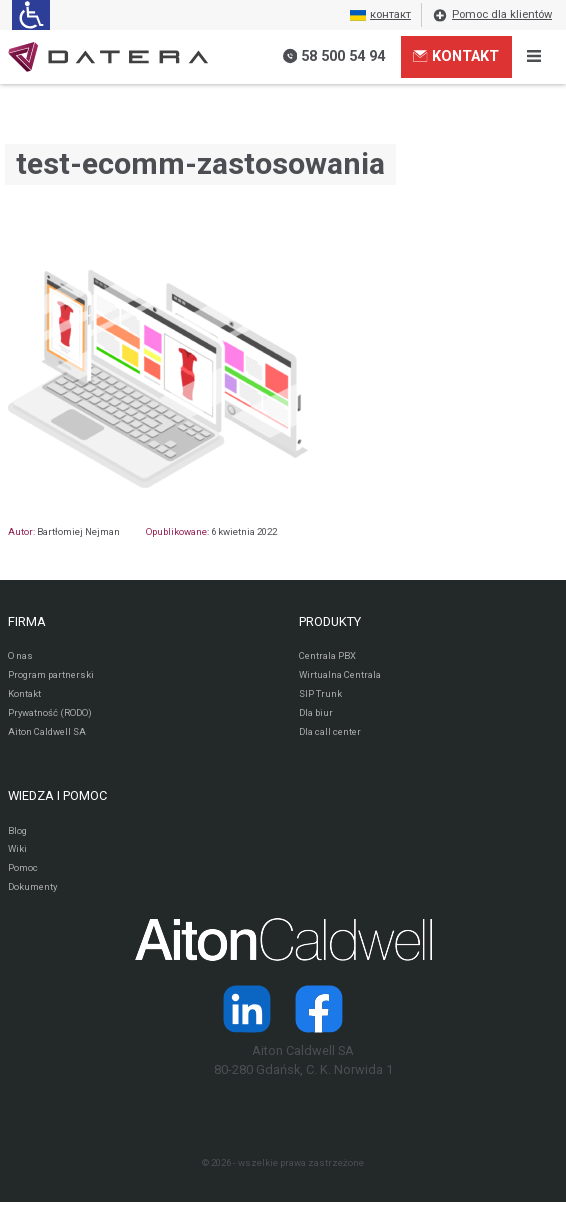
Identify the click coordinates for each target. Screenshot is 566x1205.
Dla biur (316, 713)
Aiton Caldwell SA (47, 732)
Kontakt (455, 56)
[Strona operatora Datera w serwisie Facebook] (319, 1011)
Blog (17, 831)
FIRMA (27, 621)
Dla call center (330, 732)
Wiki (18, 850)
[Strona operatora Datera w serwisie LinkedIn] (247, 1011)
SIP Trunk (320, 693)
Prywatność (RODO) (50, 713)
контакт (380, 14)
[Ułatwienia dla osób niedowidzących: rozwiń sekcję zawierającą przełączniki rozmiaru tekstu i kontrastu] (31, 15)
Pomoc (23, 869)
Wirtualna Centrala (340, 674)
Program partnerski (51, 674)
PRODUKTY (330, 621)
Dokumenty (33, 889)
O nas (20, 655)
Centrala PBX (327, 655)
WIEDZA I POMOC (57, 796)
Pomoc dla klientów (492, 14)
